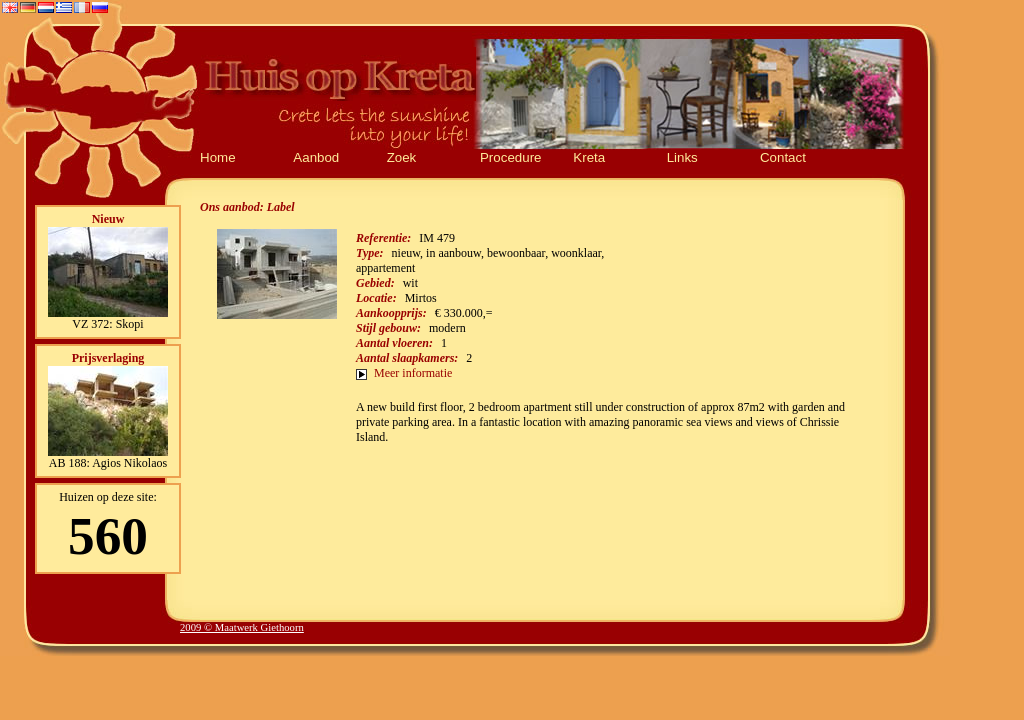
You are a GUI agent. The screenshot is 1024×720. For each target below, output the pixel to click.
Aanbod (316, 157)
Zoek (402, 157)
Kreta (589, 157)
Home (218, 157)
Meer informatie (413, 373)
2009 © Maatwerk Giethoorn (242, 627)
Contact (783, 157)
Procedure (511, 157)
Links (682, 157)
